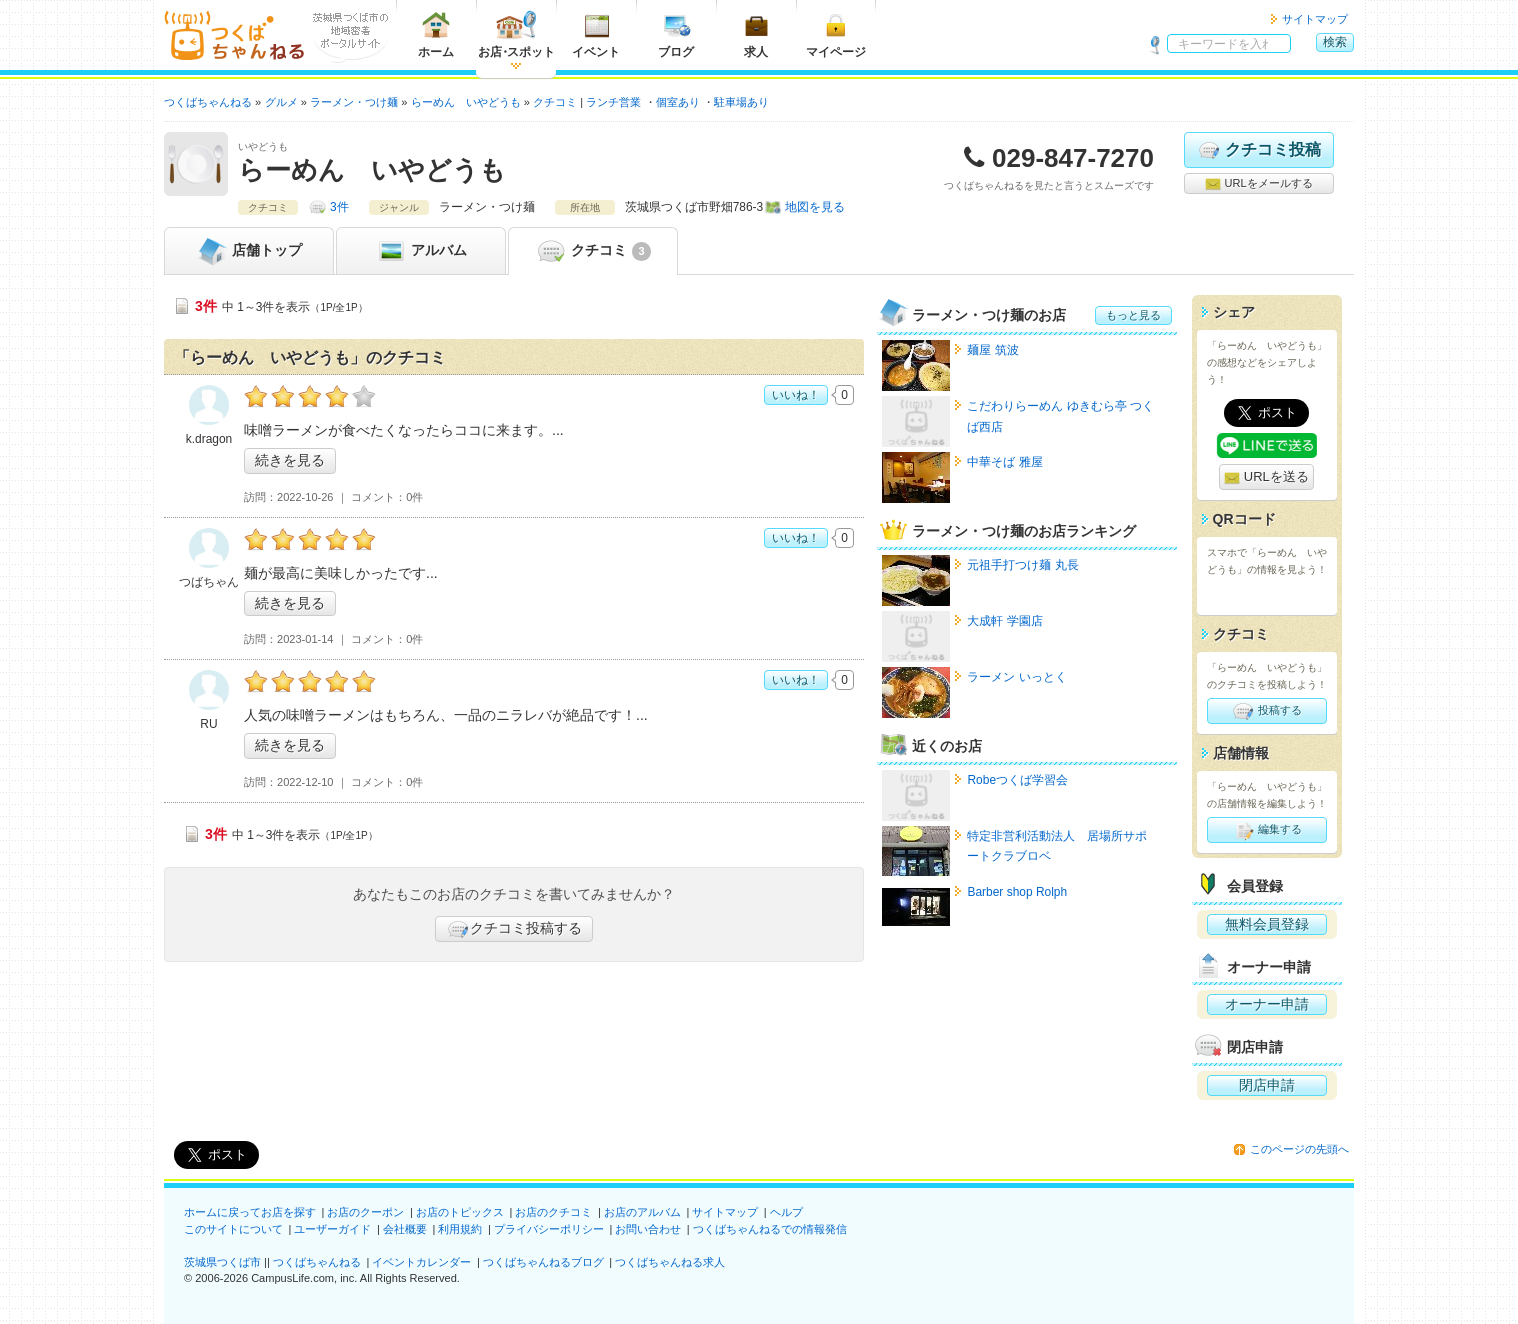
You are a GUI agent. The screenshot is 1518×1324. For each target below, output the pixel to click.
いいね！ (796, 395)
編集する (1266, 830)
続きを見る (290, 460)
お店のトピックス (460, 1212)
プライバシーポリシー (549, 1229)
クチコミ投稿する (514, 929)
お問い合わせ (648, 1229)
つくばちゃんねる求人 (670, 1262)
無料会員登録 (1267, 924)
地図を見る (815, 207)
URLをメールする (1258, 184)
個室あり (678, 102)
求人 (756, 34)
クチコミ (592, 251)
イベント (596, 34)
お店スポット (516, 34)
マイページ (836, 34)
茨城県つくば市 (222, 1262)
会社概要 (405, 1229)
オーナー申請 (1267, 1004)
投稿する (1266, 711)
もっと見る (1133, 315)
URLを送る (1266, 477)
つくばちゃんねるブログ (543, 1262)
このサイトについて (233, 1229)
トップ (249, 251)
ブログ (676, 34)
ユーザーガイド (332, 1229)
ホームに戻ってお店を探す (250, 1212)
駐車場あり (741, 102)
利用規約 (460, 1229)
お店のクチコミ (553, 1212)
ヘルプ (786, 1212)
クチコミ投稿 (1258, 150)
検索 (1335, 42)
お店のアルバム (642, 1212)
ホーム (436, 34)
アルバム (421, 251)
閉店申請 (1267, 1085)
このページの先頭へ (1299, 1149)
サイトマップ (1315, 19)
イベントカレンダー (421, 1262)
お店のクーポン (365, 1212)
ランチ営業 (613, 102)
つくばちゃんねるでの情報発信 (770, 1229)
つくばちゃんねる (317, 1262)
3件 (339, 207)
